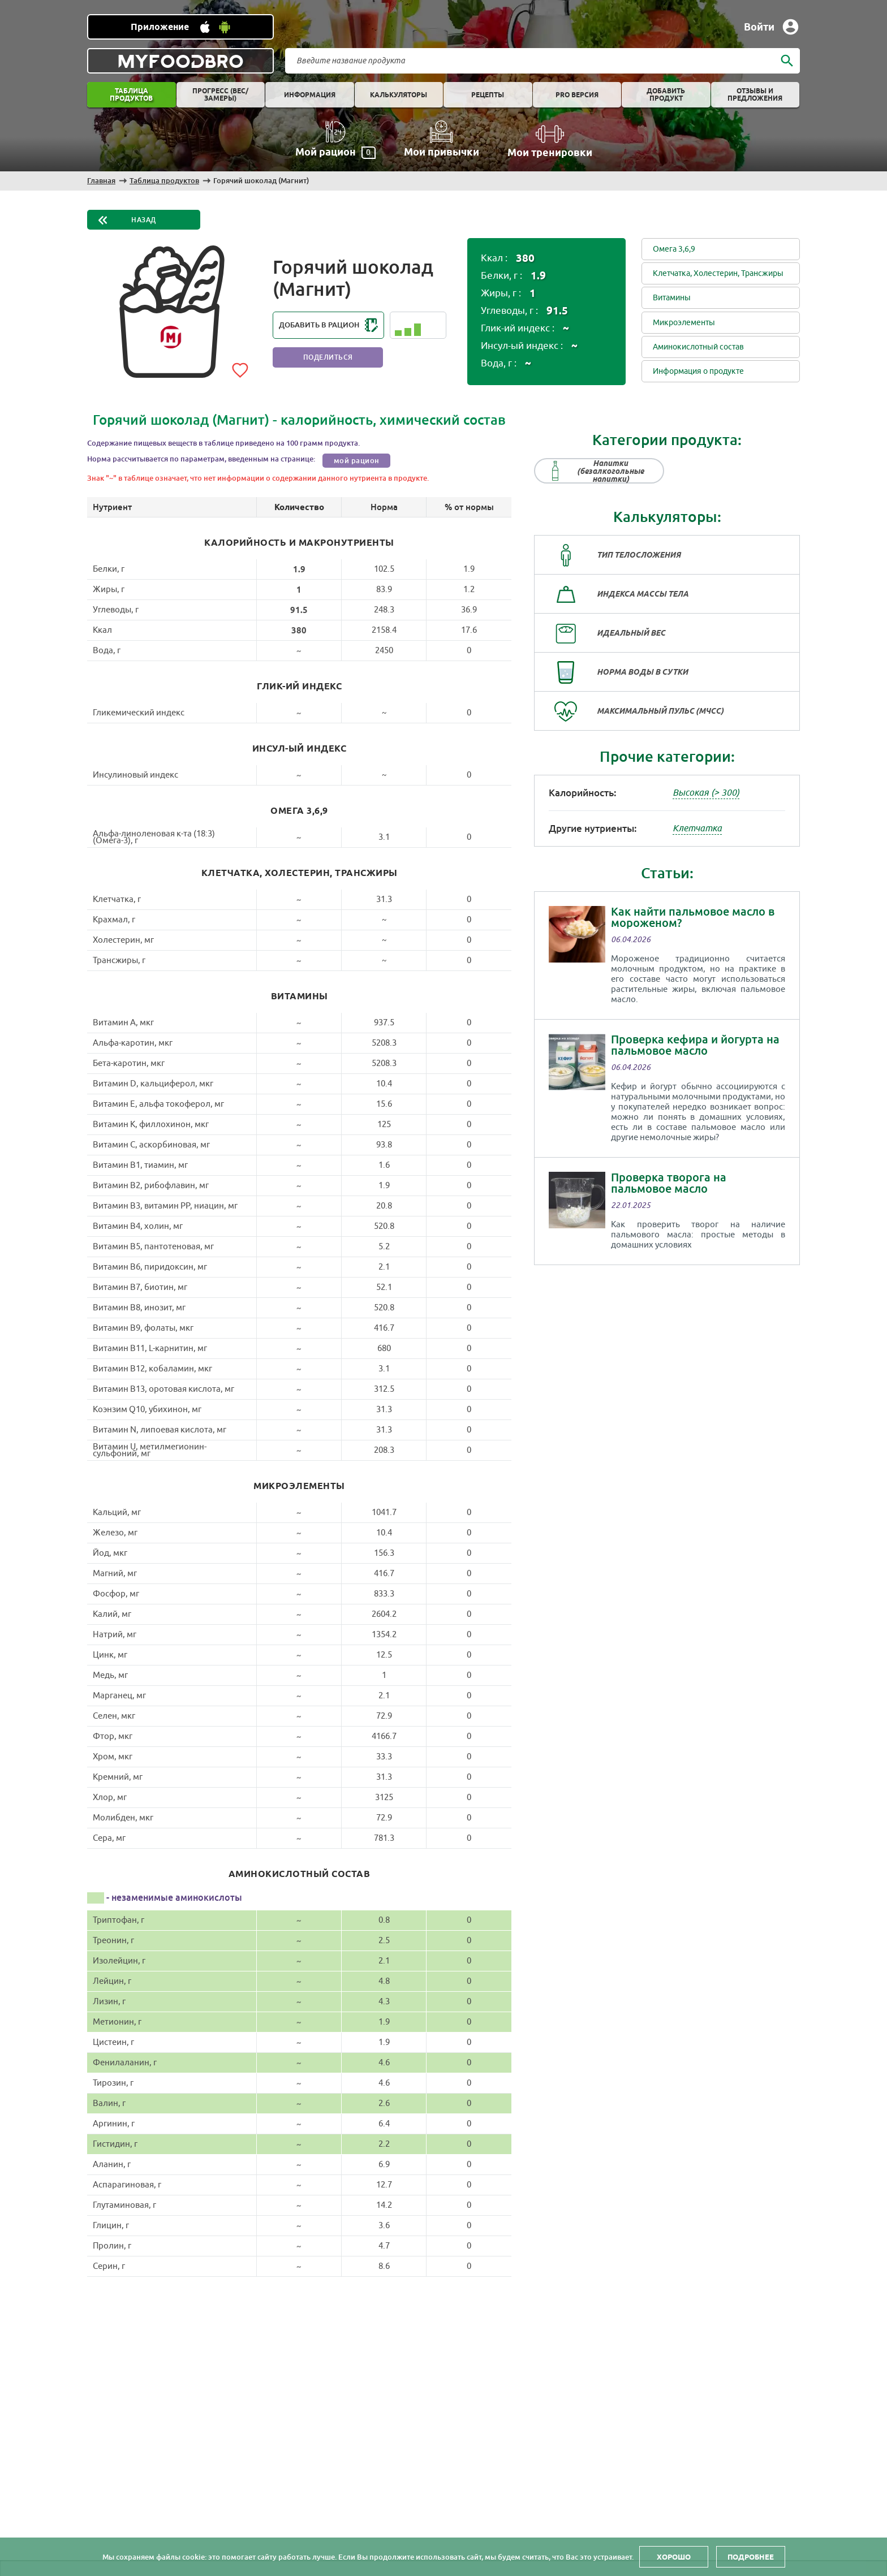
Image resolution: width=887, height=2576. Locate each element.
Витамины (672, 298)
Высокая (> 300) (706, 793)
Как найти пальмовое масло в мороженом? (692, 917)
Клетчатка (697, 828)
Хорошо (674, 2556)
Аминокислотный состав (698, 347)
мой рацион (357, 460)
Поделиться (328, 357)
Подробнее (750, 2556)
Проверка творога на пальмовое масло (668, 1183)
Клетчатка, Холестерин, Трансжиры (718, 273)
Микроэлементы (684, 322)
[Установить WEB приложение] (180, 27)
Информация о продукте (698, 371)
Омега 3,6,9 (674, 249)
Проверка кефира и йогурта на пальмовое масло (695, 1045)
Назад (143, 220)
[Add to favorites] (239, 368)
